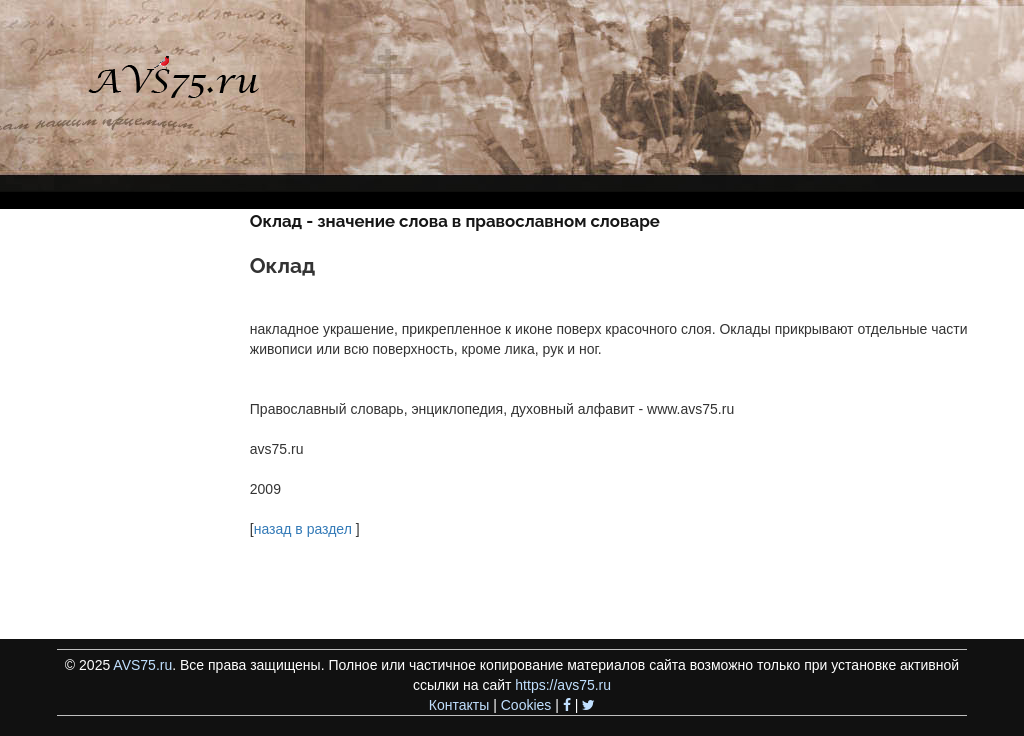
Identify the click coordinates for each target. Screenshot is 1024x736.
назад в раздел (303, 529)
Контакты (459, 705)
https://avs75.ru (563, 685)
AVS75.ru (142, 665)
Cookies (526, 705)
